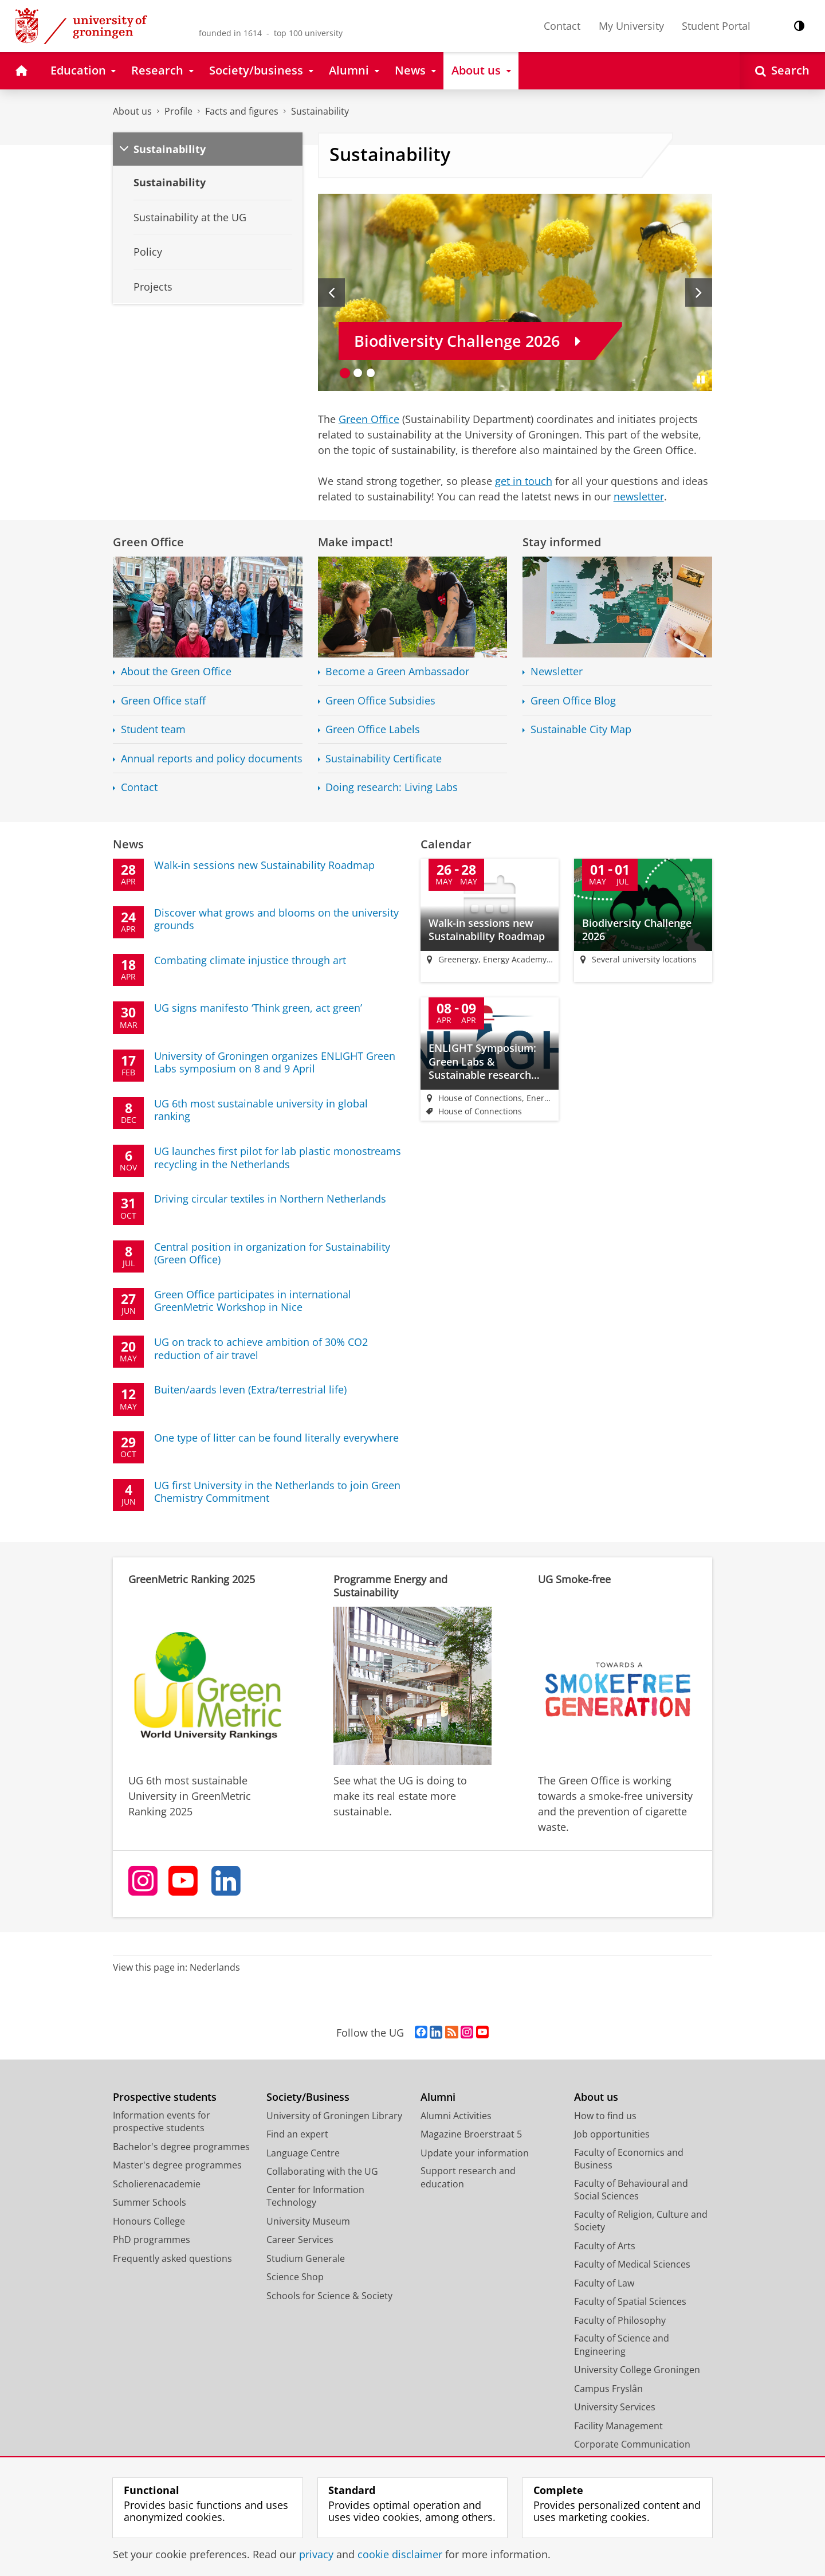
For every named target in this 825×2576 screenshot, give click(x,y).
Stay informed (561, 542)
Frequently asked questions (172, 2259)
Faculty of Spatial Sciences (630, 2302)
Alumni (438, 2098)
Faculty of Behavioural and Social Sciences (631, 2190)
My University (631, 26)
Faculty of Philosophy (620, 2321)
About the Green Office (176, 671)
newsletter (639, 496)
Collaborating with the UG (322, 2172)
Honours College (149, 2221)
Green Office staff (163, 700)
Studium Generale (305, 2259)
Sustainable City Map (581, 729)
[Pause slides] (700, 379)
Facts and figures (241, 111)
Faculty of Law (604, 2283)
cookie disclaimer (400, 2554)
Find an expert (297, 2135)
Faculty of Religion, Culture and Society (641, 2221)
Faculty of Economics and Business (628, 2159)
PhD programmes (151, 2240)
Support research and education (468, 2178)
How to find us (605, 2116)
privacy (316, 2554)
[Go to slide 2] (357, 372)
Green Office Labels (372, 729)
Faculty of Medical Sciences (632, 2265)
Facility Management (618, 2426)
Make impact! (355, 542)
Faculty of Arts (604, 2246)
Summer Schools (149, 2203)
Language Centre (303, 2153)
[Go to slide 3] (371, 372)
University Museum (308, 2221)
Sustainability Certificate (383, 758)
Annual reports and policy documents (211, 758)
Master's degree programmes (177, 2166)
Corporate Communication (632, 2445)
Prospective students (165, 2098)
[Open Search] (782, 70)
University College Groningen (637, 2370)
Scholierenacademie (157, 2184)
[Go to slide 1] (345, 372)
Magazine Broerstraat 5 (471, 2135)
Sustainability (320, 111)
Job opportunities (612, 2135)
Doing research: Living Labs (391, 787)
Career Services (299, 2240)
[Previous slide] (331, 292)
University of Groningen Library (334, 2116)
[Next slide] (698, 292)
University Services (614, 2408)
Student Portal (716, 26)
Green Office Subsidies (380, 700)
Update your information (475, 2153)
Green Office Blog (573, 700)
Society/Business (307, 2098)
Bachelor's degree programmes (181, 2147)
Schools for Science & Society (329, 2296)
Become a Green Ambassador (397, 671)
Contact (562, 26)
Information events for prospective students (161, 2122)
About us (132, 111)
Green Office (369, 419)
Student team (153, 729)
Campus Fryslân (608, 2389)
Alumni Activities (456, 2116)
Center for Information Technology (315, 2197)
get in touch (523, 481)
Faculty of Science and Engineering (621, 2346)
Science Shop (295, 2278)
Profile (178, 111)
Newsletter (557, 671)
